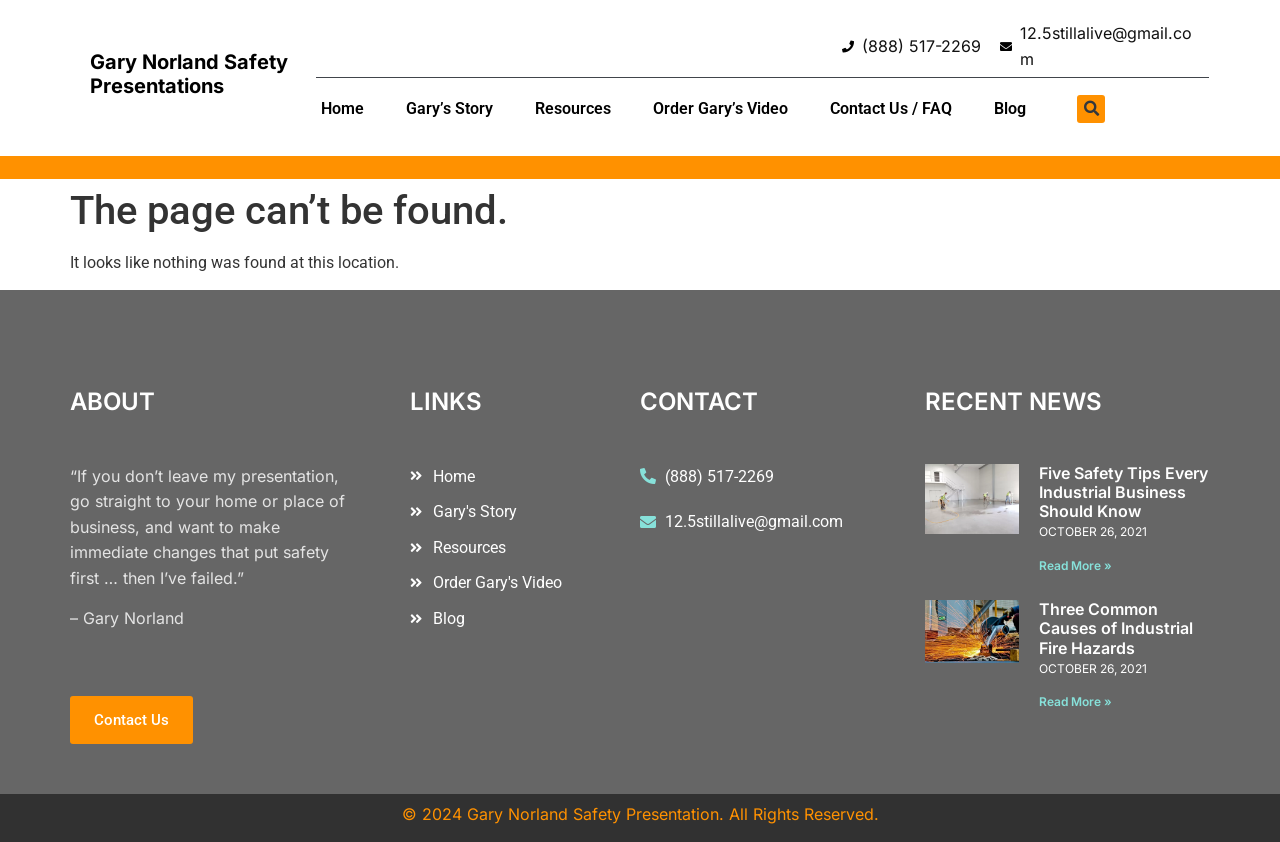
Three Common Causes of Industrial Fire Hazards (1116, 628)
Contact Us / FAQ (891, 108)
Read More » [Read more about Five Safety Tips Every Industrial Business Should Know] (1075, 565)
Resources (573, 108)
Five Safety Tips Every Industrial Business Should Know (1123, 492)
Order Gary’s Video (720, 108)
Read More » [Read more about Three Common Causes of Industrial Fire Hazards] (1075, 701)
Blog (1010, 108)
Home (342, 108)
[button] (1091, 109)
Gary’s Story (449, 108)
